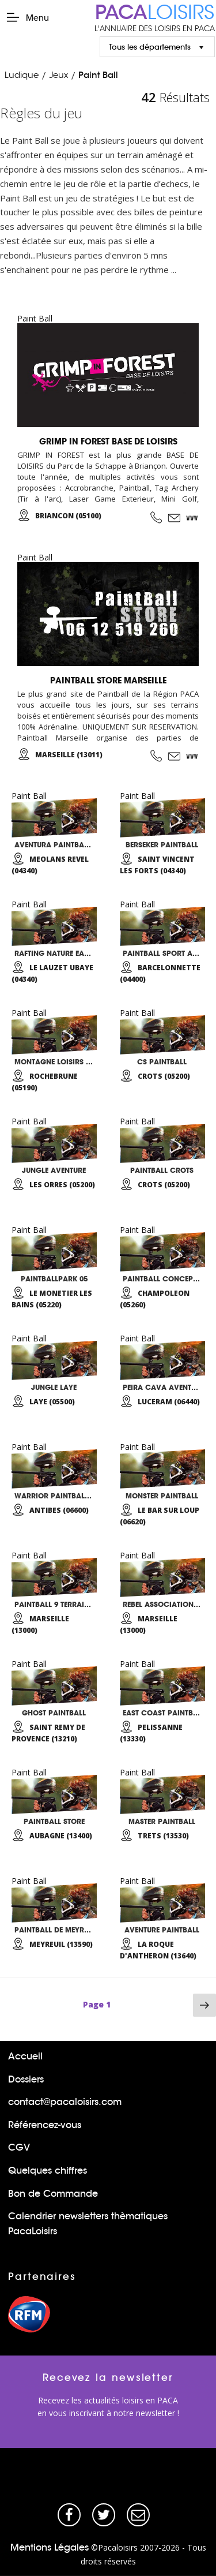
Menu (27, 17)
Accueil (25, 2056)
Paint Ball (98, 74)
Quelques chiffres (47, 2170)
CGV (19, 2147)
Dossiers (26, 2079)
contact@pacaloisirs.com (65, 2102)
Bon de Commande (53, 2194)
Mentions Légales (49, 2547)
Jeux (58, 74)
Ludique (22, 74)
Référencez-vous (44, 2125)
